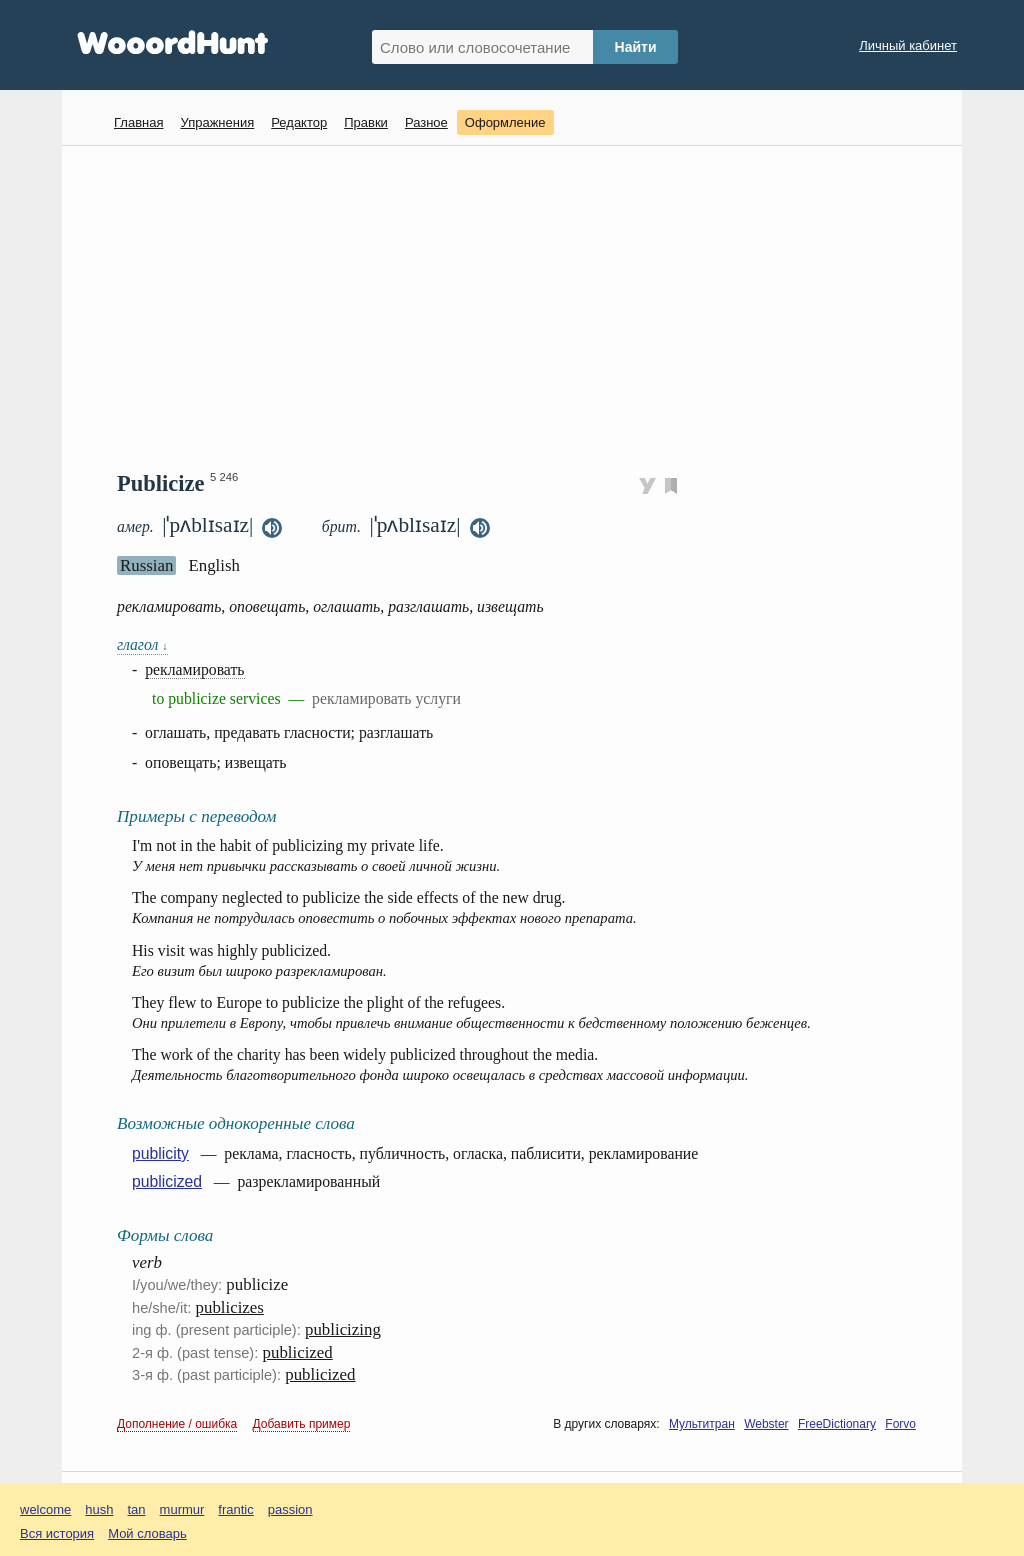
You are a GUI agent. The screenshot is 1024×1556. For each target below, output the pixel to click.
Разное (426, 122)
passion (290, 1509)
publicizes (230, 1307)
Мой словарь (147, 1533)
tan (137, 1509)
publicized (167, 1181)
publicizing (343, 1329)
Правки (366, 122)
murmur (182, 1509)
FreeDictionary (837, 1424)
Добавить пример (302, 1424)
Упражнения (217, 122)
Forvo (900, 1424)
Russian (146, 565)
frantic (235, 1509)
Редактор (299, 122)
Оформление (505, 122)
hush (99, 1509)
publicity (160, 1153)
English (214, 565)
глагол (142, 644)
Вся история (57, 1533)
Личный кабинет (908, 45)
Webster (766, 1424)
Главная (138, 122)
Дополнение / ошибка (177, 1424)
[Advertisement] (519, 306)
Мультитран (702, 1424)
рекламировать (194, 669)
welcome (45, 1509)
